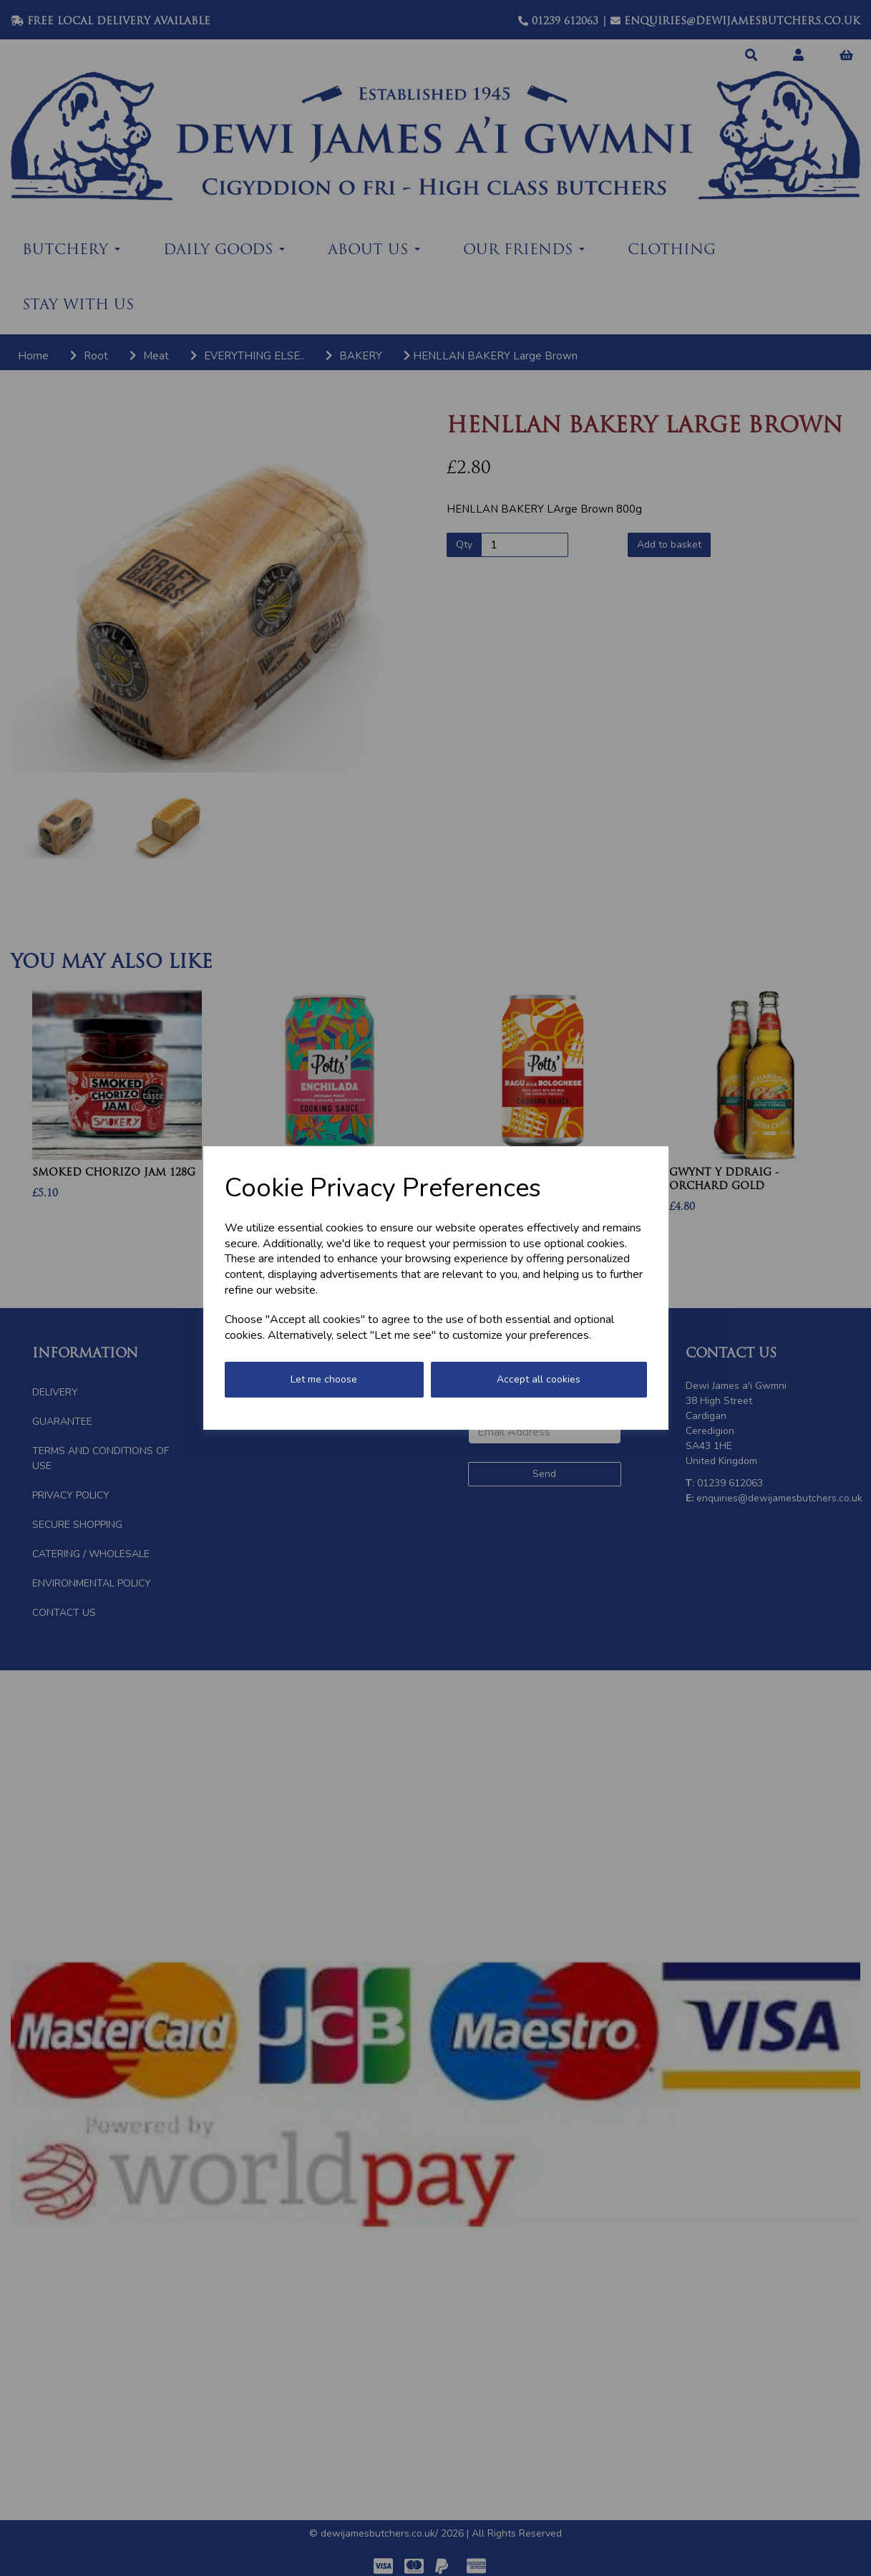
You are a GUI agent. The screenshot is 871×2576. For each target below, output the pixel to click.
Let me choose (324, 1379)
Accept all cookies (538, 1379)
